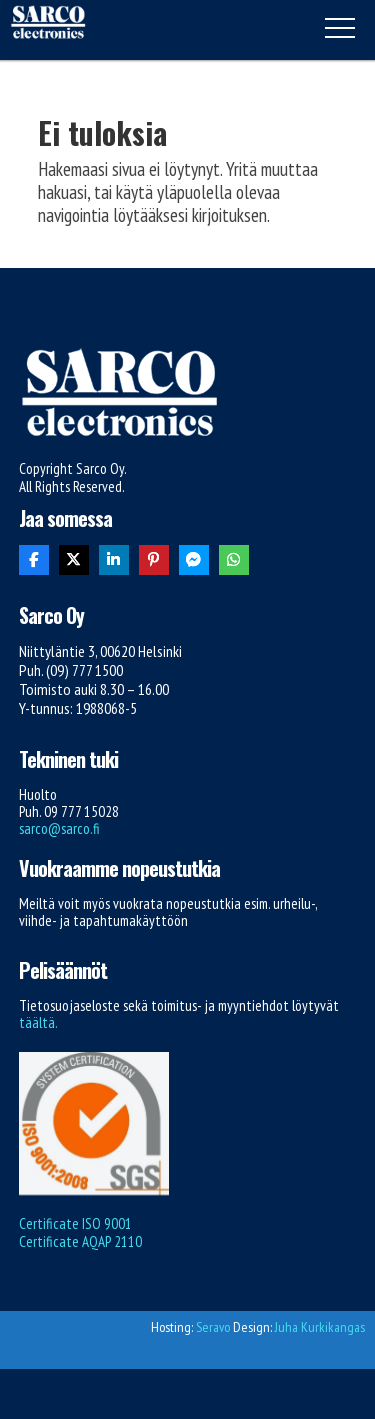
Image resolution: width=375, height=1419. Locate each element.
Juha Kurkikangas (320, 1327)
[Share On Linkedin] (114, 560)
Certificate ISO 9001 (75, 1223)
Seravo (213, 1327)
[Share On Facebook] (34, 560)
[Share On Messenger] (194, 560)
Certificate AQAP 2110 (80, 1241)
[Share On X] (74, 560)
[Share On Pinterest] (154, 560)
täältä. (38, 1022)
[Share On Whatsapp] (234, 560)
